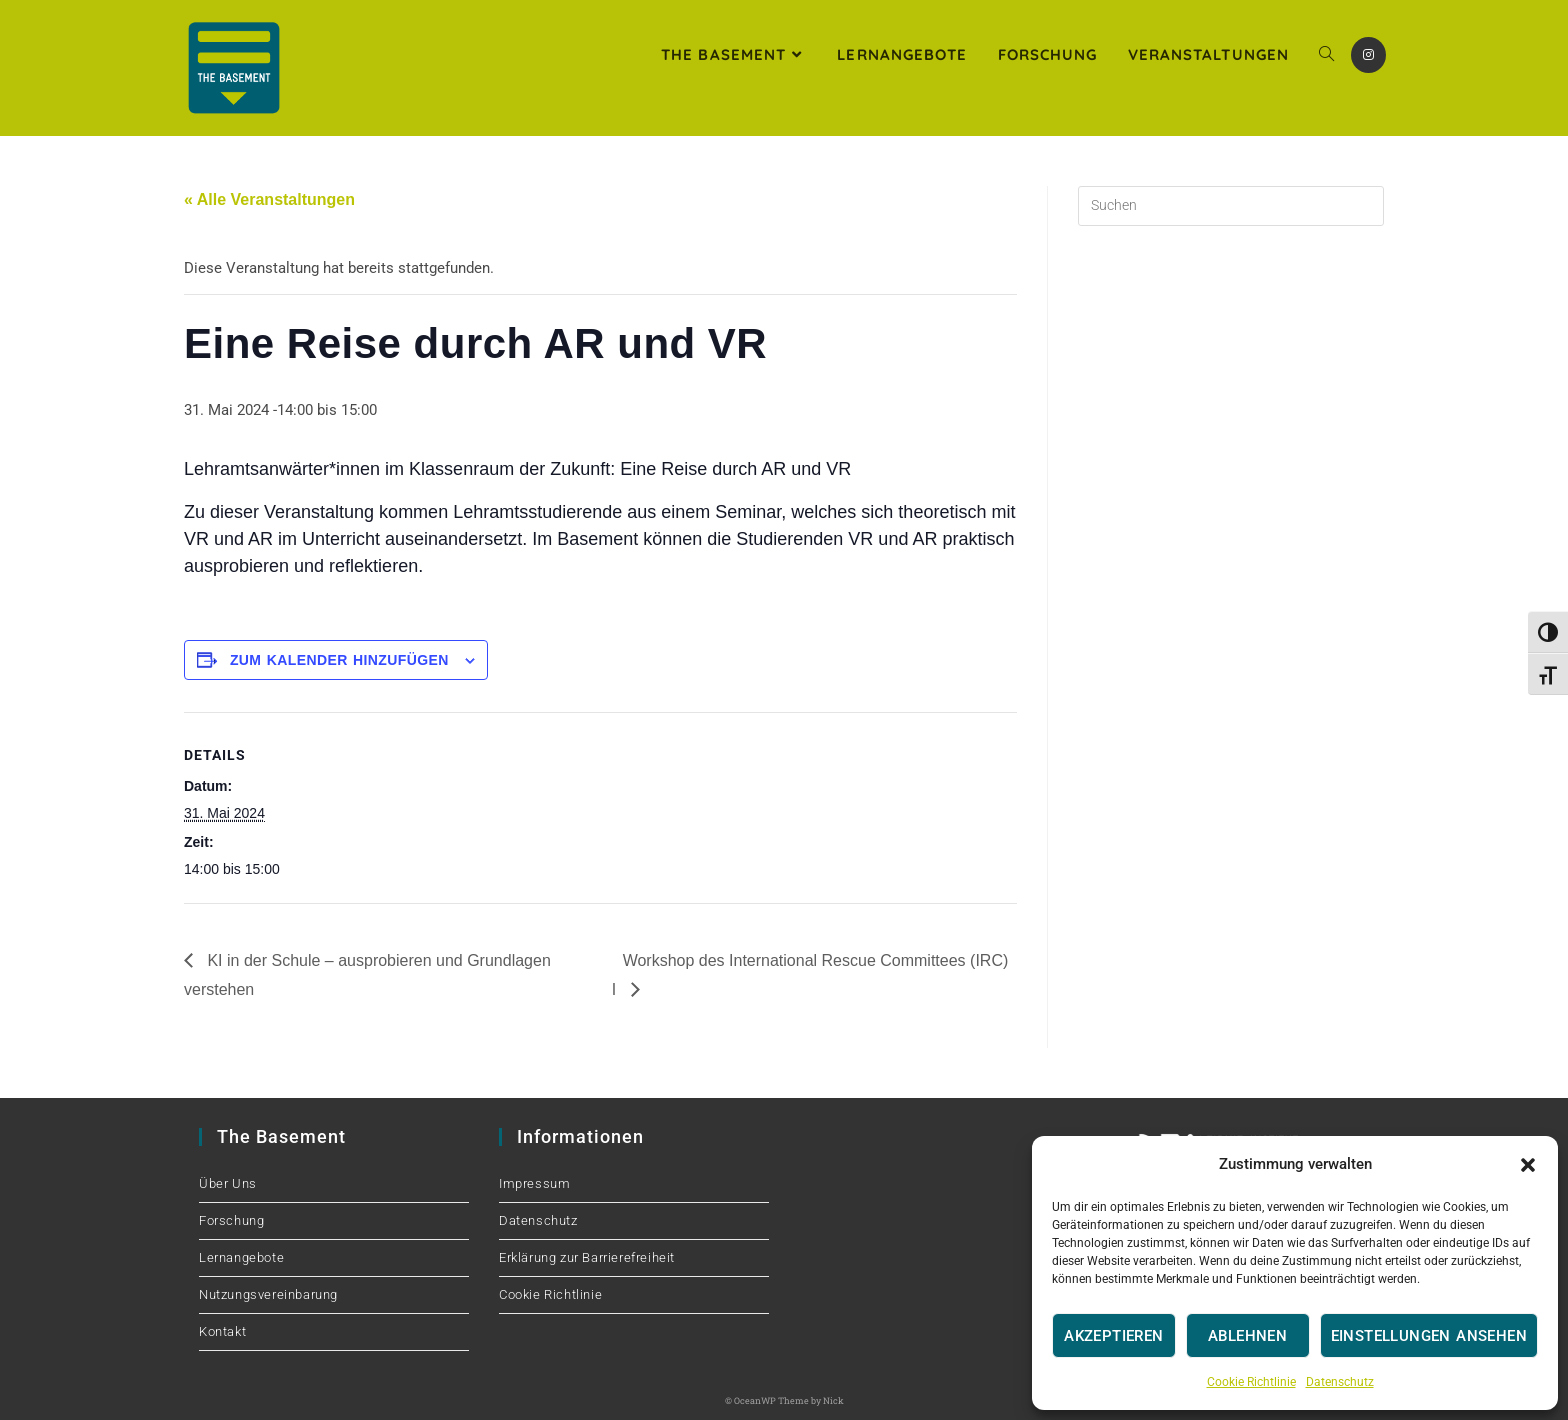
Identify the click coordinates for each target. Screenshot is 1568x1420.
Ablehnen (1247, 1336)
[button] (1528, 1165)
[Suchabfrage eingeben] (1231, 206)
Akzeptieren (1113, 1336)
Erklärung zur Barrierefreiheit (587, 1257)
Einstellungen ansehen (1429, 1336)
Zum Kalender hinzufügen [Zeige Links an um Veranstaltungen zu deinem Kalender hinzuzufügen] (339, 660)
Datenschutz (1340, 1382)
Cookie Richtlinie (1251, 1382)
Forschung (231, 1220)
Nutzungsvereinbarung (268, 1294)
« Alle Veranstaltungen (269, 199)
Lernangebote (241, 1257)
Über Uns (228, 1183)
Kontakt (222, 1331)
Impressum (534, 1183)
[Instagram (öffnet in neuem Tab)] (1368, 55)
